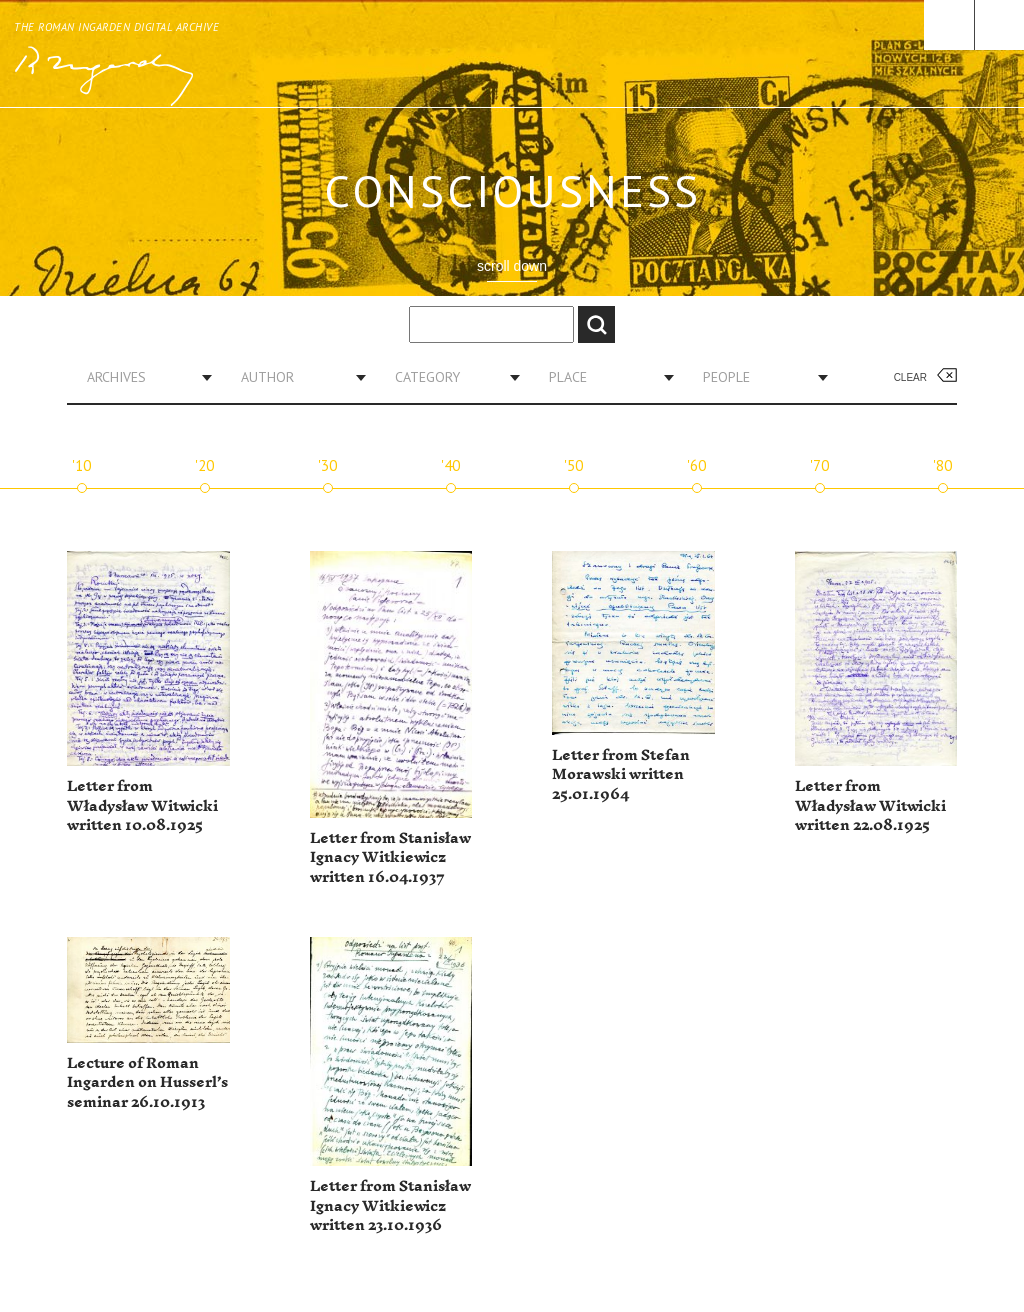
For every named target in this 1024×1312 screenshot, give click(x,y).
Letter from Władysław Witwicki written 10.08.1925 (142, 806)
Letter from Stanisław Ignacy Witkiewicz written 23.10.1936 (390, 1206)
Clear (910, 377)
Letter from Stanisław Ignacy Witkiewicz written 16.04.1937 (390, 858)
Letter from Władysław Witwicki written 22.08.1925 (870, 806)
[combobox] (142, 377)
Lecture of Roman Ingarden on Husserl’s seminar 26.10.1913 (147, 1083)
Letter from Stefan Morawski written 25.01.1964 (621, 775)
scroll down (512, 266)
